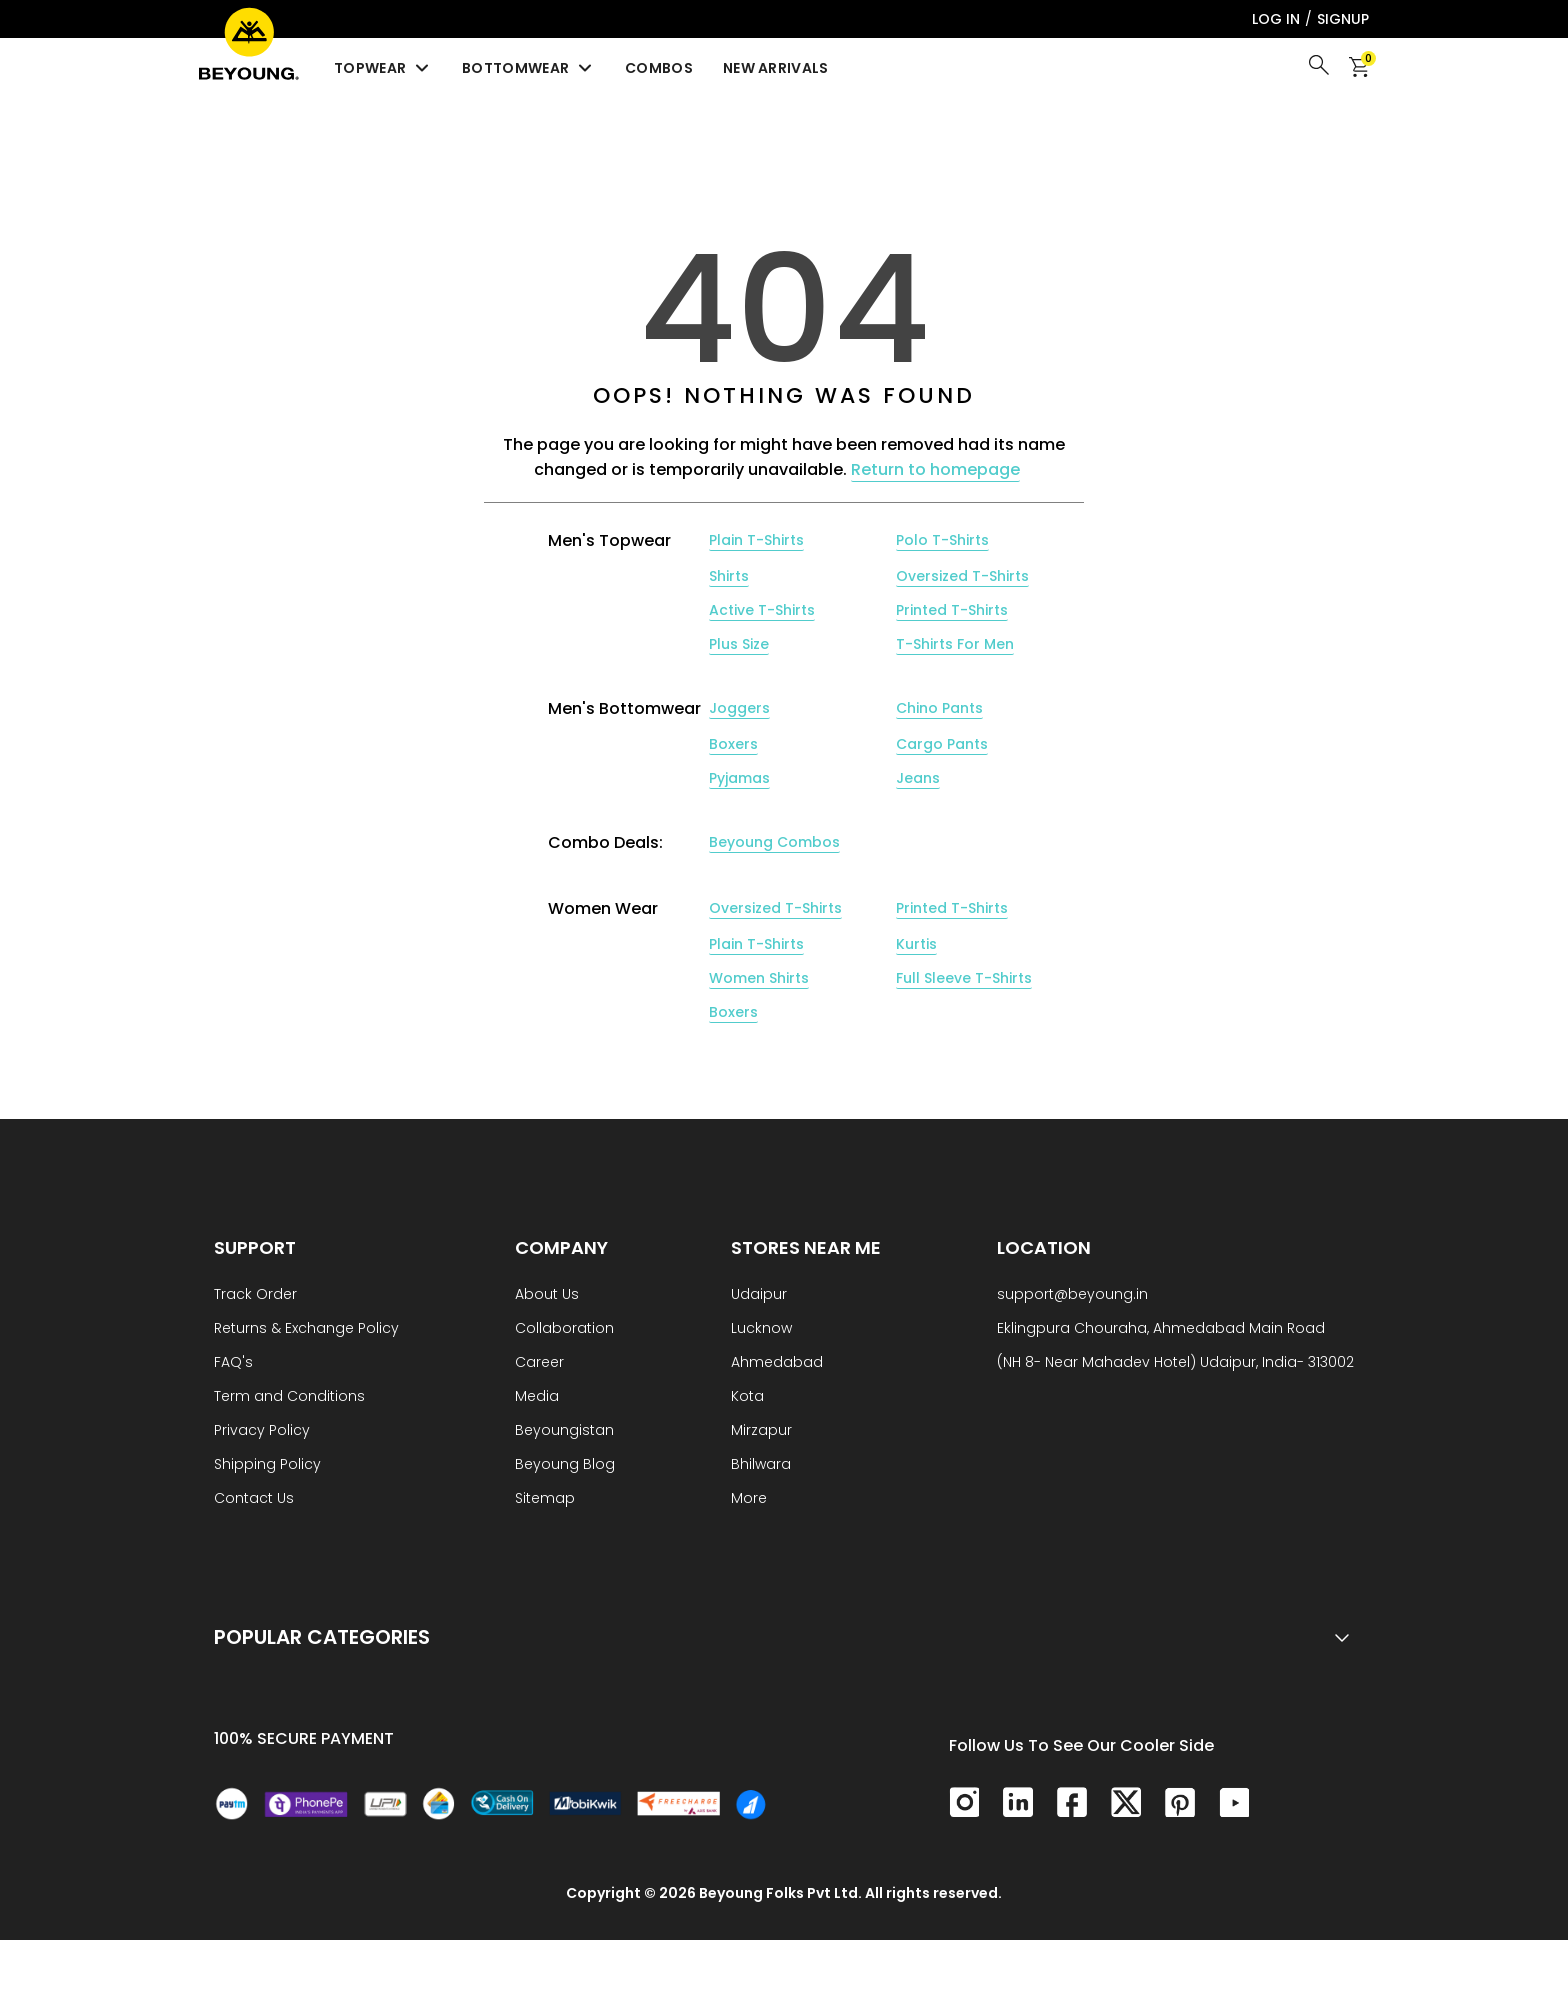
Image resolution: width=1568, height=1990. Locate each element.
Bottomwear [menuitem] (528, 68)
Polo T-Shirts (942, 540)
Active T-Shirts (762, 610)
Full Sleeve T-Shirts (964, 978)
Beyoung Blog (565, 1465)
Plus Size (739, 644)
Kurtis (916, 944)
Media (537, 1397)
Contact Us (254, 1499)
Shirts (729, 576)
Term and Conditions (289, 1397)
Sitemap (545, 1499)
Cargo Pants (942, 744)
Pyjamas (739, 778)
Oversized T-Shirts (962, 576)
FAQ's (233, 1363)
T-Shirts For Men (955, 644)
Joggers (739, 708)
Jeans (918, 778)
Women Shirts (759, 978)
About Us (547, 1295)
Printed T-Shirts (952, 610)
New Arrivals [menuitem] (776, 68)
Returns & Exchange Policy (306, 1329)
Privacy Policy (262, 1431)
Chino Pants (939, 708)
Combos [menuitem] (659, 68)
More (749, 1499)
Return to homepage (935, 469)
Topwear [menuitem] (383, 68)
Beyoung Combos (774, 842)
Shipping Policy (267, 1465)
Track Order (255, 1295)
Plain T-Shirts (756, 540)
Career (539, 1363)
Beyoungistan (564, 1431)
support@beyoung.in (1072, 1295)
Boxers (733, 744)
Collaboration (564, 1329)
